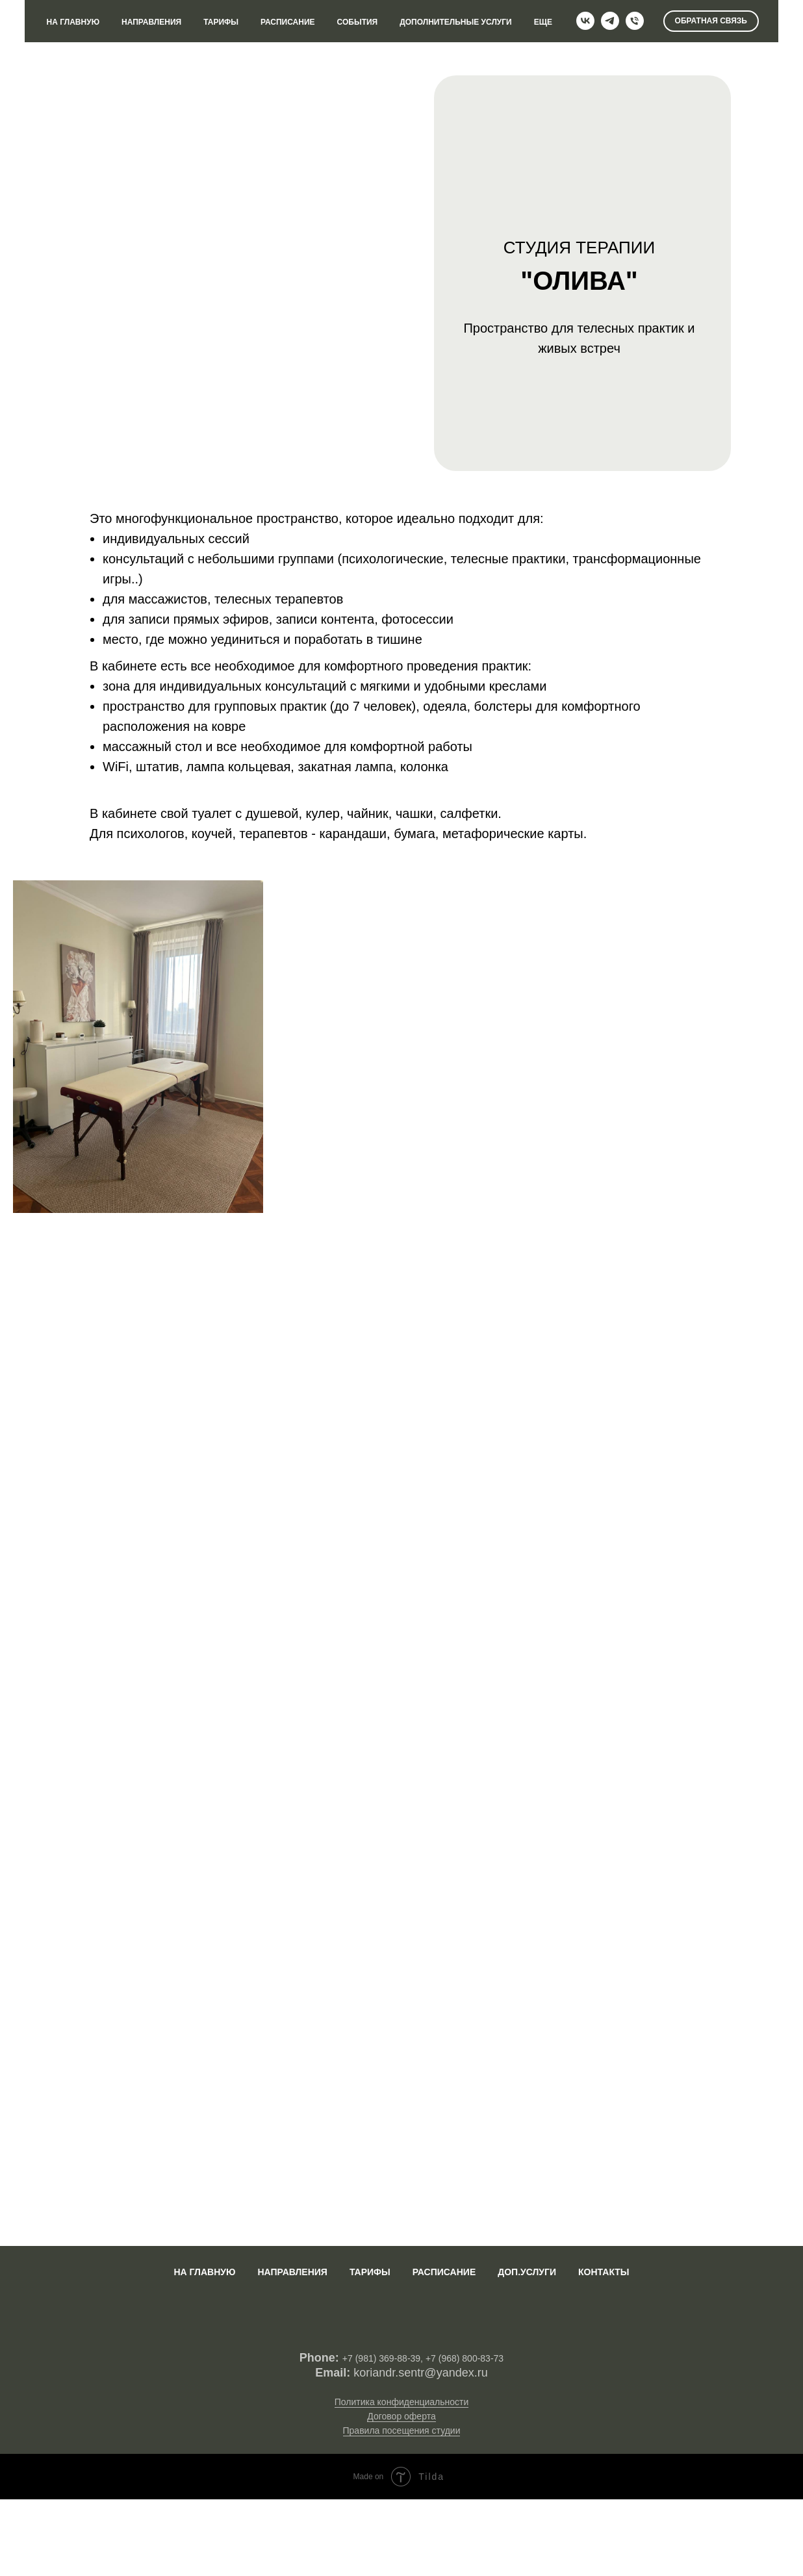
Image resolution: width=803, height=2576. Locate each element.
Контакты (603, 2272)
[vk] (585, 21)
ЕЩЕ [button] (543, 22)
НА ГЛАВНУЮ (73, 22)
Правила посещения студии (402, 2430)
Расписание (444, 2272)
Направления (292, 2272)
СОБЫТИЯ (357, 22)
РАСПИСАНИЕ (288, 22)
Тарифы (370, 2272)
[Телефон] (635, 21)
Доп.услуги (527, 2272)
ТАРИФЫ (220, 22)
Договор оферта (401, 2416)
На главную (204, 2272)
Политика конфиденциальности (402, 2402)
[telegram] (610, 21)
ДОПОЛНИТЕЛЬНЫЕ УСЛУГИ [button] (456, 22)
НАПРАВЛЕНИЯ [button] (151, 22)
